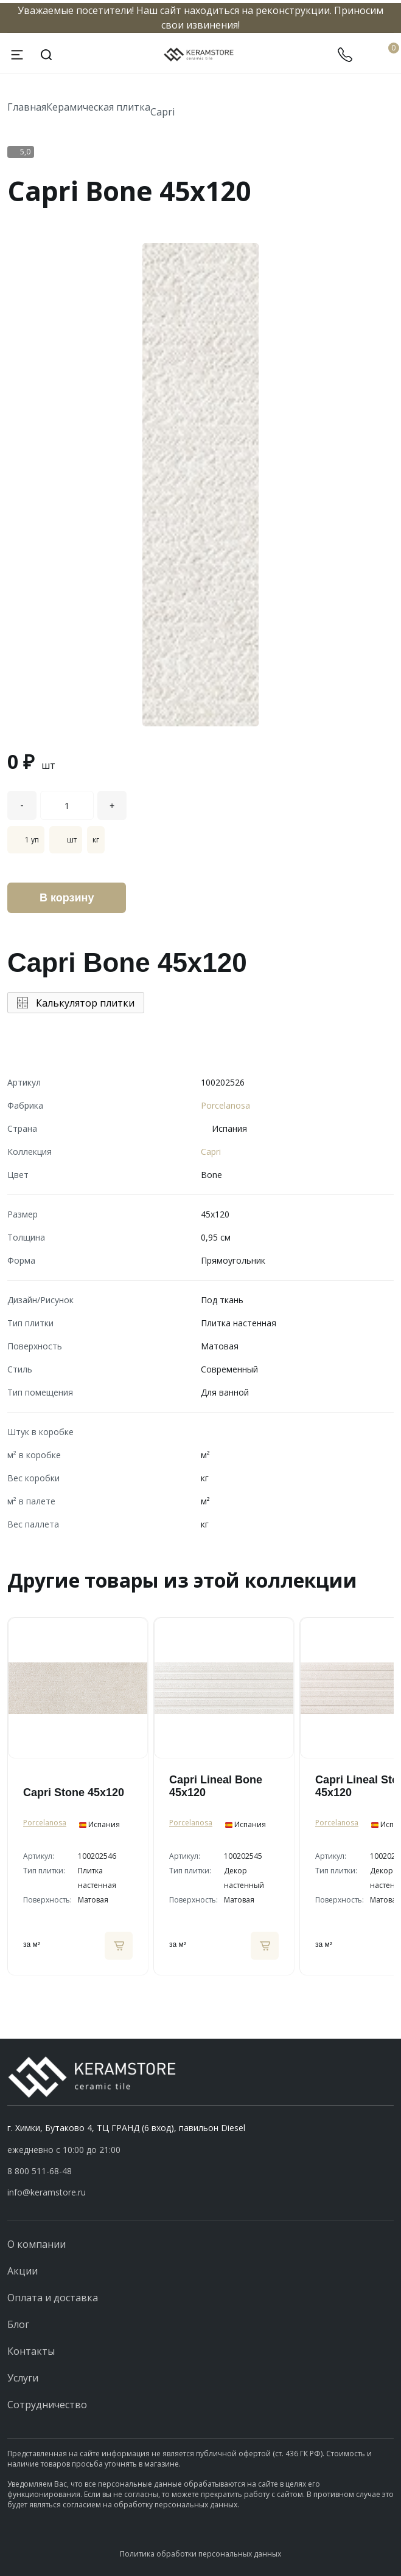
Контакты (31, 2351)
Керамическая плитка (98, 107)
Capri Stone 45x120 (73, 1792)
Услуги (22, 2378)
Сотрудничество (47, 2404)
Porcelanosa (225, 1105)
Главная (26, 107)
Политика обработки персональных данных (200, 2554)
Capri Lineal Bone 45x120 (215, 1786)
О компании (36, 2244)
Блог (18, 2324)
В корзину (67, 898)
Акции (22, 2271)
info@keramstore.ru (46, 2192)
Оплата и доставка (52, 2297)
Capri (162, 111)
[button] (200, 2171)
